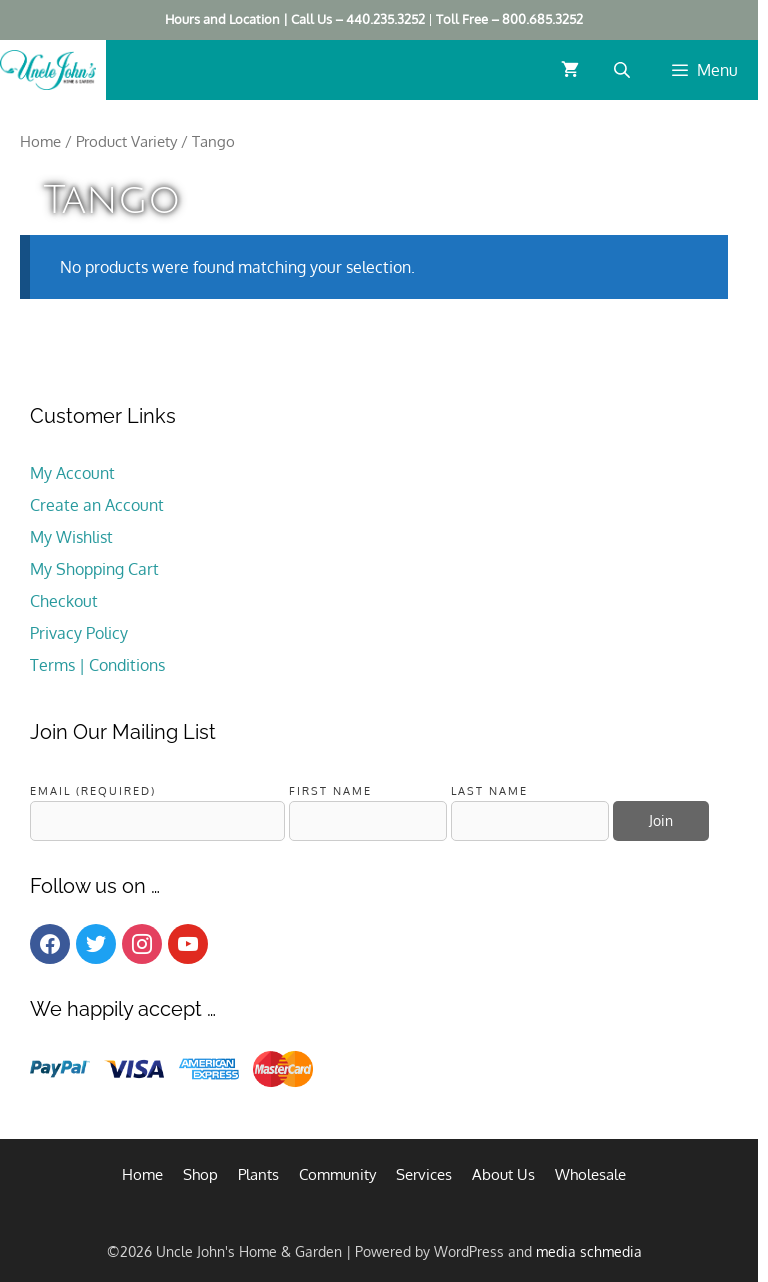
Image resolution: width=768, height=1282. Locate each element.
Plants (258, 1174)
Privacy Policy (79, 633)
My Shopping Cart (94, 569)
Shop (200, 1174)
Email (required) (93, 790)
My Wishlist (71, 537)
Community (337, 1174)
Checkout (64, 601)
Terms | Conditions (97, 665)
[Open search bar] (624, 69)
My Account (72, 473)
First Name (330, 790)
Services (424, 1174)
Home (40, 141)
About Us (503, 1174)
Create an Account (97, 505)
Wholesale (590, 1174)
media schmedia (589, 1251)
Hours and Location (222, 19)
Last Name (489, 790)
